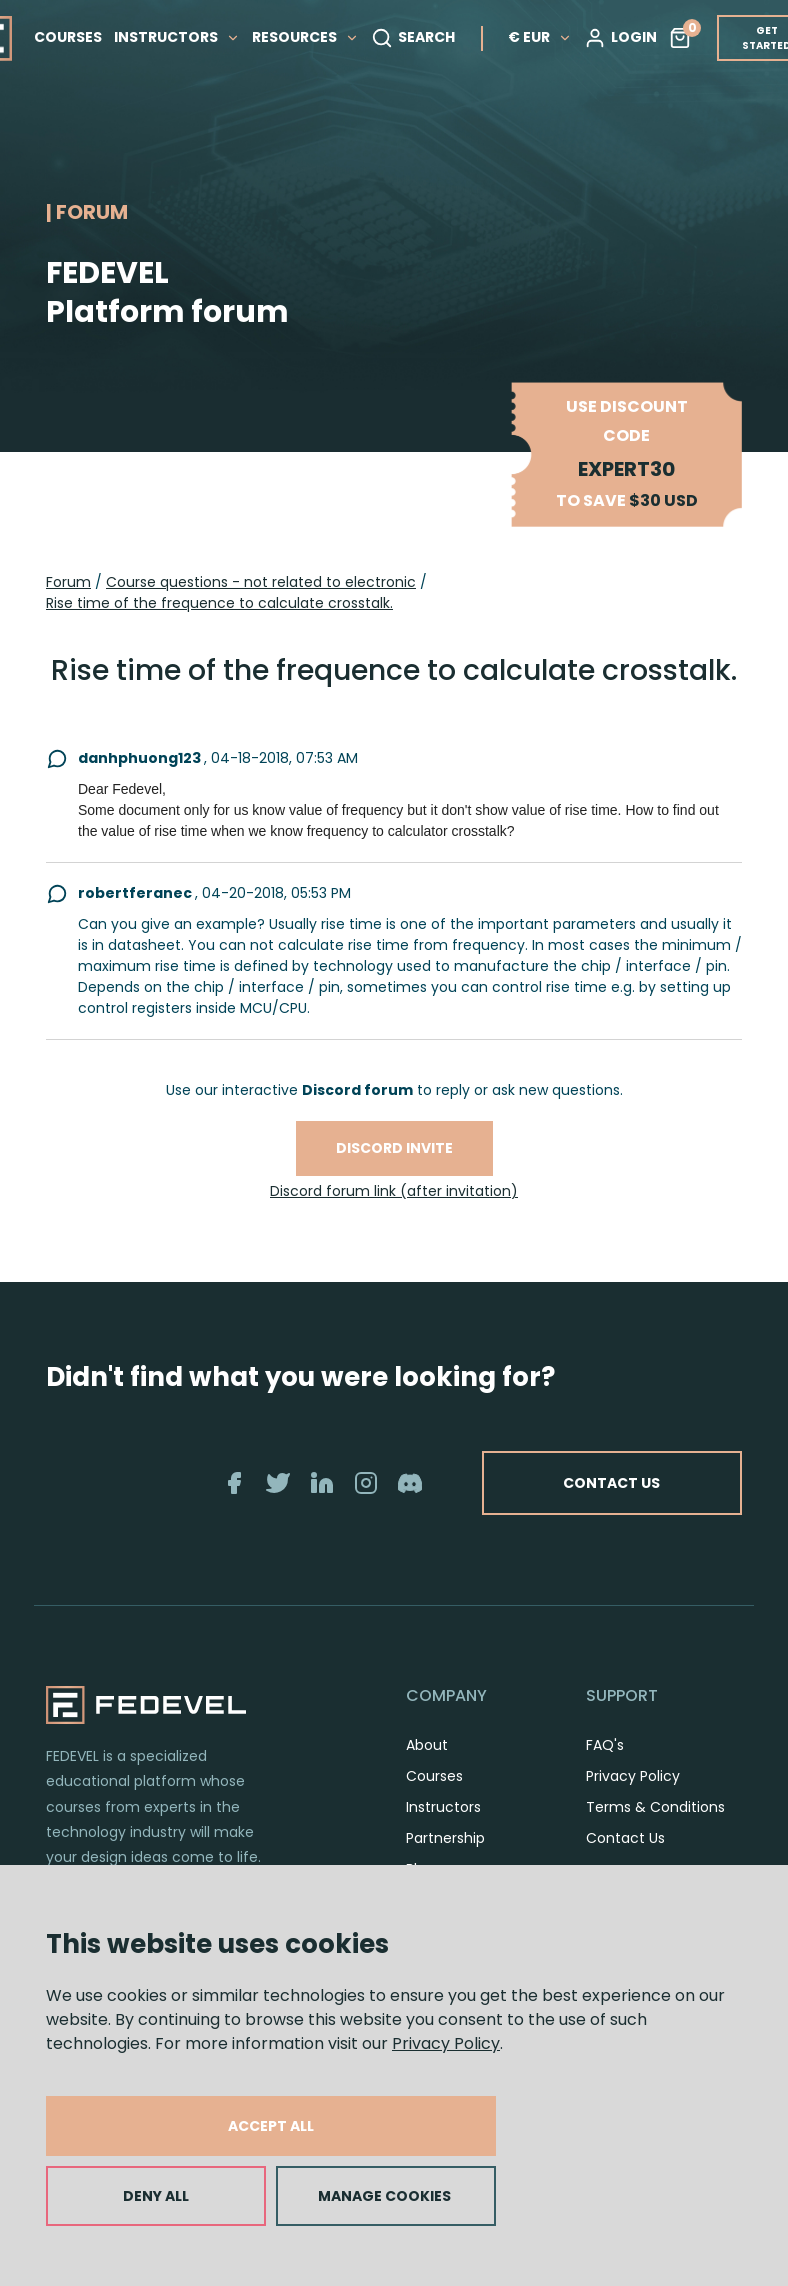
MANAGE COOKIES (384, 2196)
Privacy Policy (446, 2043)
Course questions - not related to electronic (261, 582)
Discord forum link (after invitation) (394, 1191)
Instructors (443, 1807)
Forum (68, 582)
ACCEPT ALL (271, 2126)
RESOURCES (305, 37)
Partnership (445, 1838)
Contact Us (625, 1838)
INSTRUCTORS (177, 37)
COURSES (68, 37)
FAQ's (605, 1745)
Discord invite (394, 1148)
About (427, 1745)
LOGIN (620, 38)
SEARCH (413, 38)
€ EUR (540, 37)
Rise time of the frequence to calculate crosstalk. (219, 603)
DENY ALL (156, 2196)
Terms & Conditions (655, 1807)
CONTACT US (611, 1483)
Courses (434, 1776)
